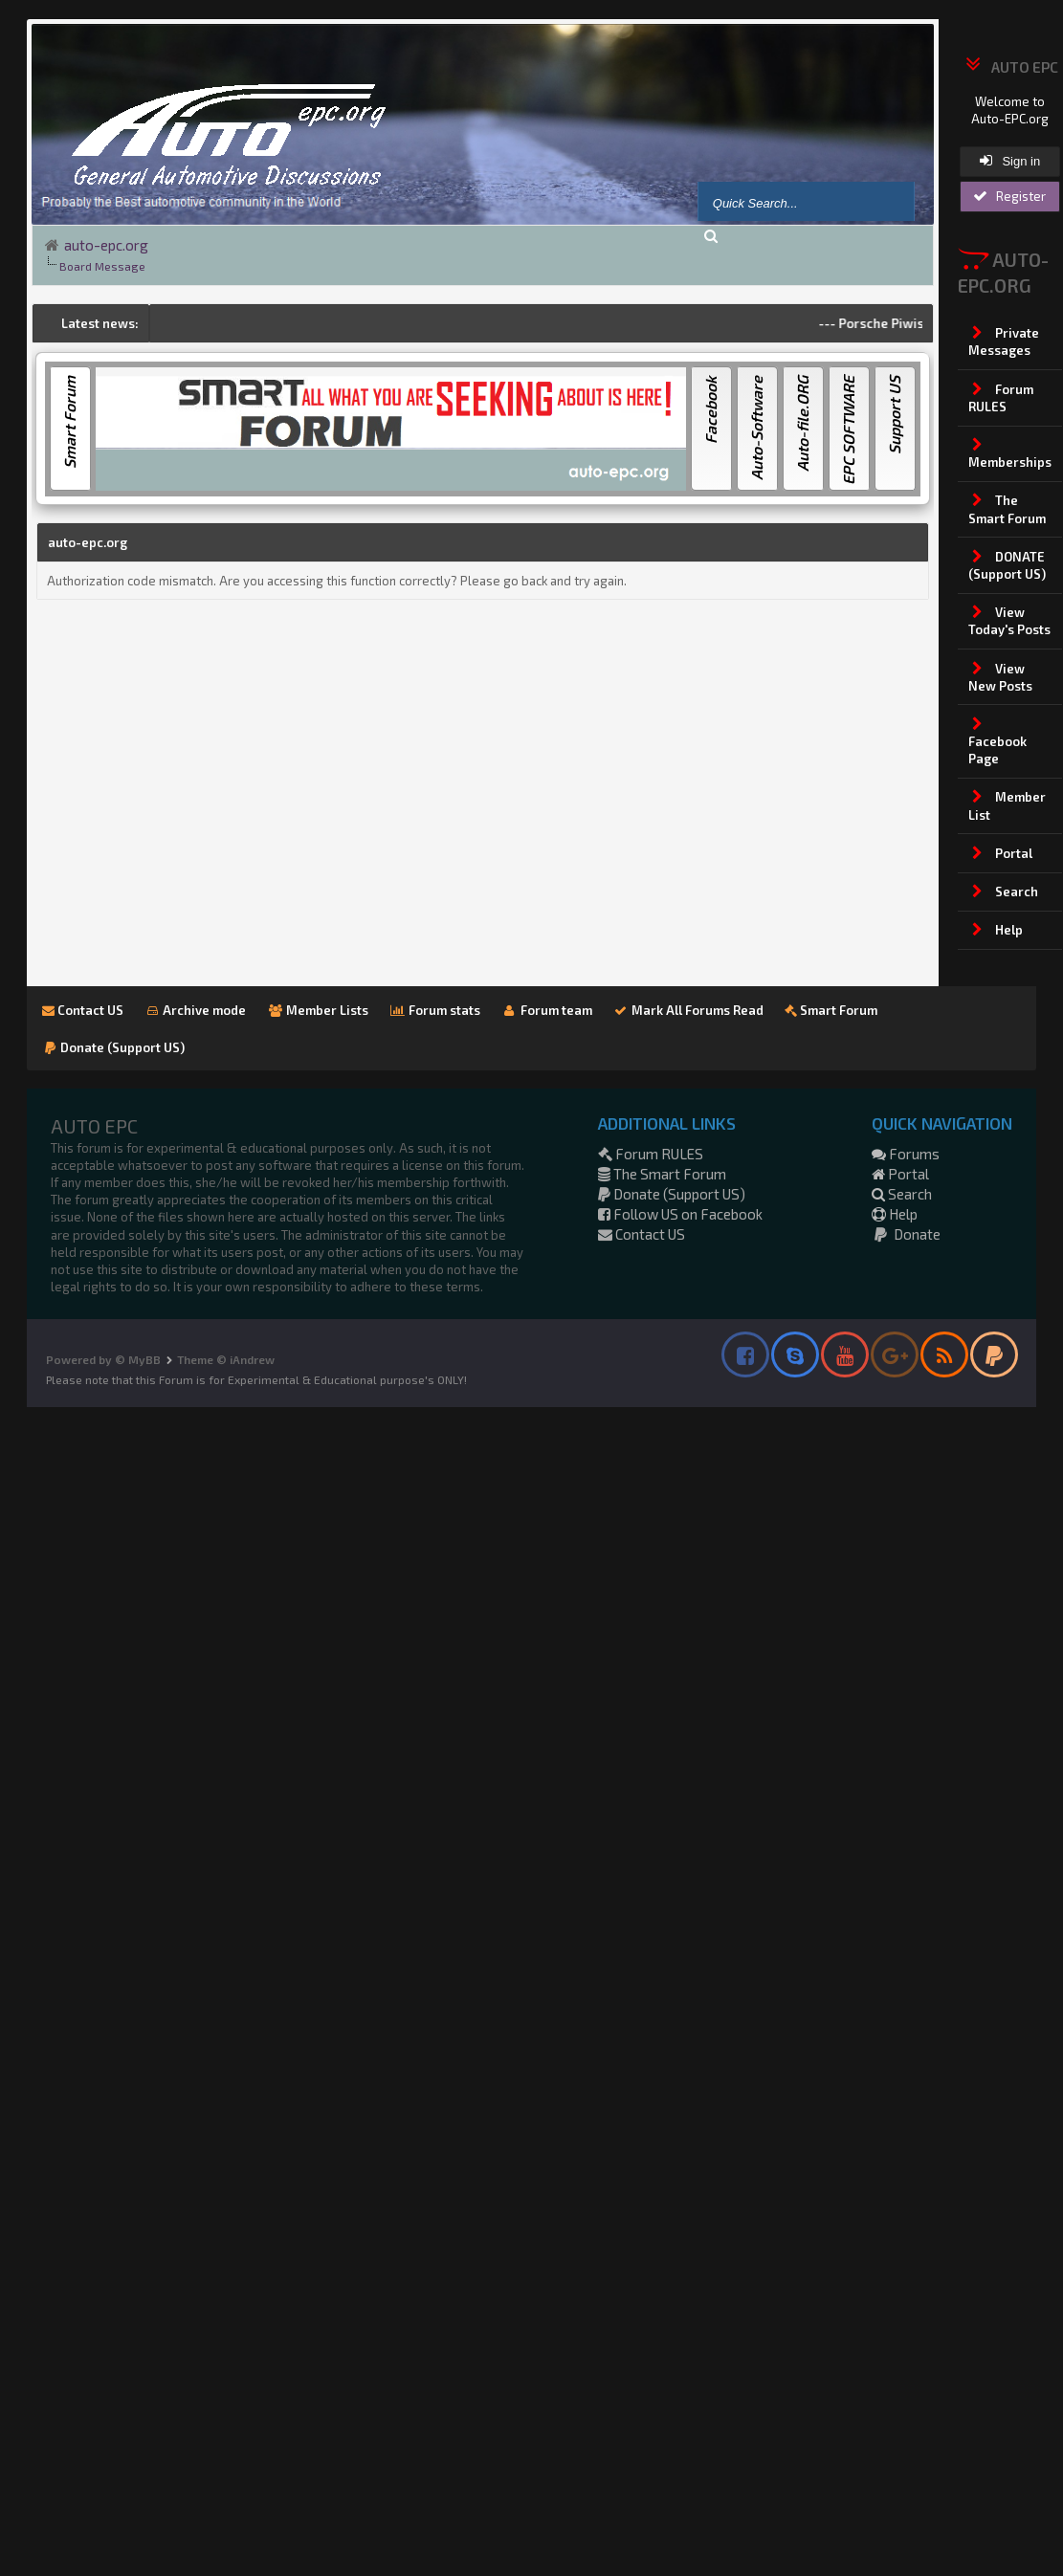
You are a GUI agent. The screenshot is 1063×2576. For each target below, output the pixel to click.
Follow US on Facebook (680, 1213)
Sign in (1010, 160)
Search (902, 1193)
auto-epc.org (106, 244)
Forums (906, 1153)
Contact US (82, 1010)
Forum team (546, 1010)
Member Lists (317, 1010)
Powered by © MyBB (103, 1359)
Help (895, 1213)
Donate (906, 1234)
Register (1009, 196)
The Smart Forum (662, 1173)
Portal (900, 1173)
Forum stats (434, 1010)
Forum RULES (650, 1153)
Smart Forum (831, 1010)
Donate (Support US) (114, 1047)
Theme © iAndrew (226, 1359)
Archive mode (195, 1010)
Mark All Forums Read (688, 1010)
